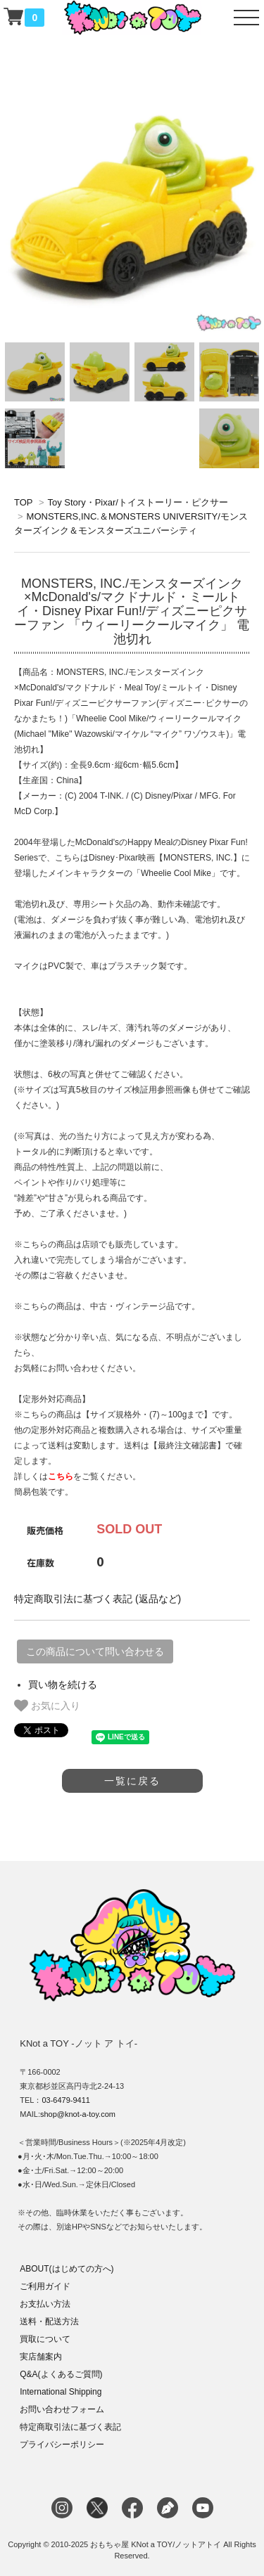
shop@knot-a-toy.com (77, 2114)
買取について (45, 2339)
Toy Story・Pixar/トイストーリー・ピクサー (137, 502)
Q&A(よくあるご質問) (61, 2374)
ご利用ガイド (45, 2286)
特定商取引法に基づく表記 (70, 2427)
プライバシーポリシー (62, 2444)
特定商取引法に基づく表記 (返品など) (97, 1598)
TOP (23, 502)
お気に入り (47, 1706)
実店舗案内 (41, 2357)
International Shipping (60, 2392)
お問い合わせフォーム (62, 2409)
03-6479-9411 (66, 2100)
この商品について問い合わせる (95, 1651)
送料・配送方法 (49, 2321)
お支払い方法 (45, 2304)
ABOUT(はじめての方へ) (66, 2269)
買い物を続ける (62, 1684)
